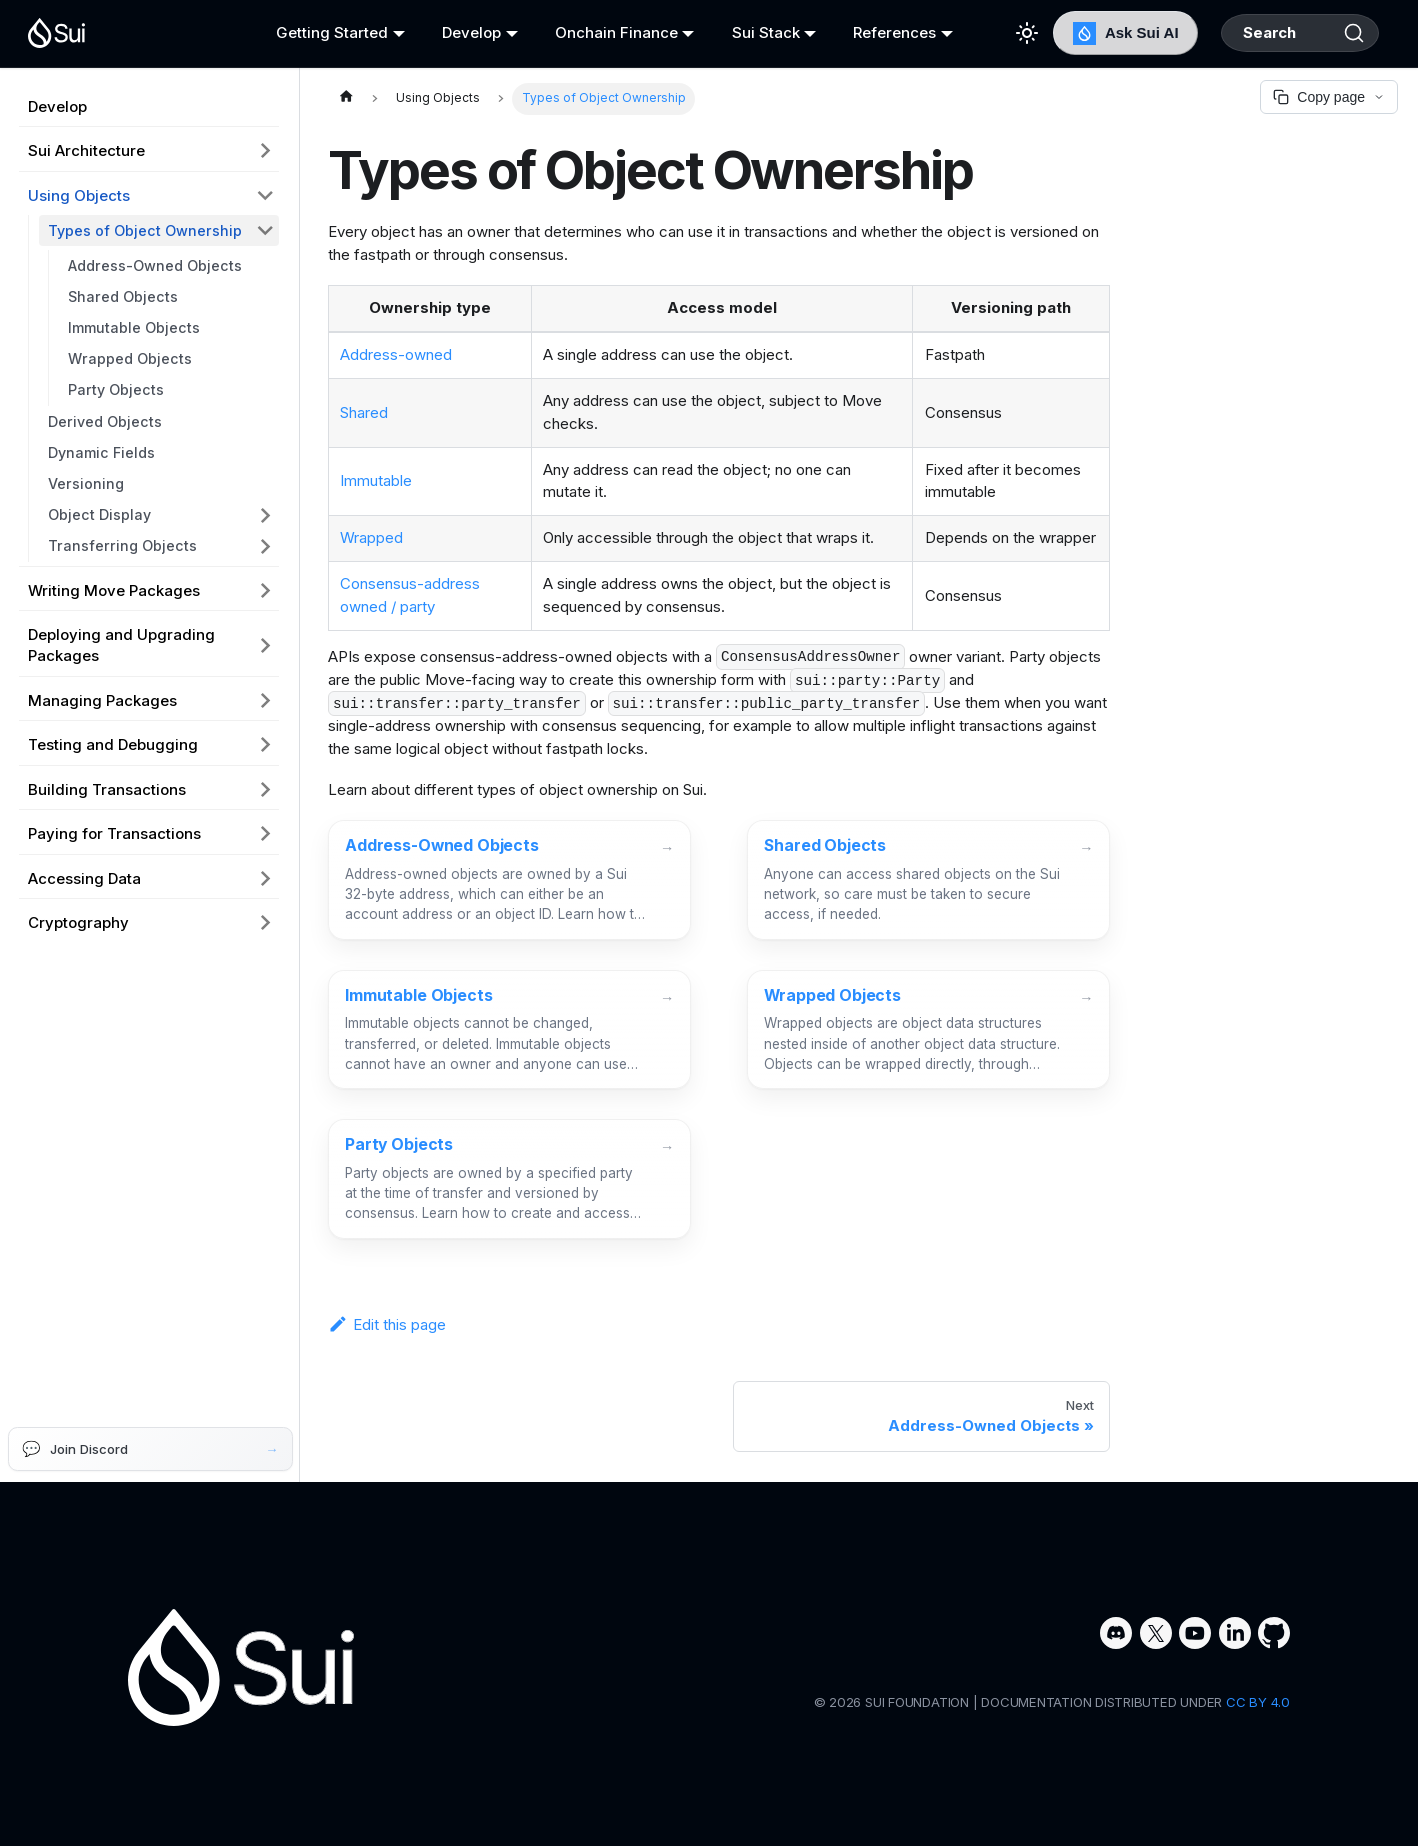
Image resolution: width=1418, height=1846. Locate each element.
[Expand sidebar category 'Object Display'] (266, 514)
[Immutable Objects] (509, 1030)
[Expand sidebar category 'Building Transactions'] (266, 789)
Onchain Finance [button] (601, 32)
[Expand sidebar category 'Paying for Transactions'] (266, 834)
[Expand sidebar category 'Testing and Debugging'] (266, 745)
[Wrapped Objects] (928, 1030)
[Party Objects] (509, 1179)
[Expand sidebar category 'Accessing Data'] (266, 878)
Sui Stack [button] (746, 32)
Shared (364, 412)
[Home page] (346, 99)
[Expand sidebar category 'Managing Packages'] (266, 700)
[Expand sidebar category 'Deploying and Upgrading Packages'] (266, 645)
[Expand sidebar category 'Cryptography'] (266, 923)
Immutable (376, 480)
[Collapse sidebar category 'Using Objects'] (266, 195)
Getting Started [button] (327, 32)
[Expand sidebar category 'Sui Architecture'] (266, 151)
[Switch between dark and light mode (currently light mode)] (997, 33)
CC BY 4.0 (1258, 1702)
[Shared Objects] (928, 880)
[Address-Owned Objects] (509, 880)
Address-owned (396, 354)
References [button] (870, 32)
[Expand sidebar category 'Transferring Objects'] (266, 546)
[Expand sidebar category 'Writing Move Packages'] (266, 590)
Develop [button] (461, 32)
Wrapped (371, 537)
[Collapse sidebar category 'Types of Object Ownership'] (266, 230)
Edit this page (387, 1324)
